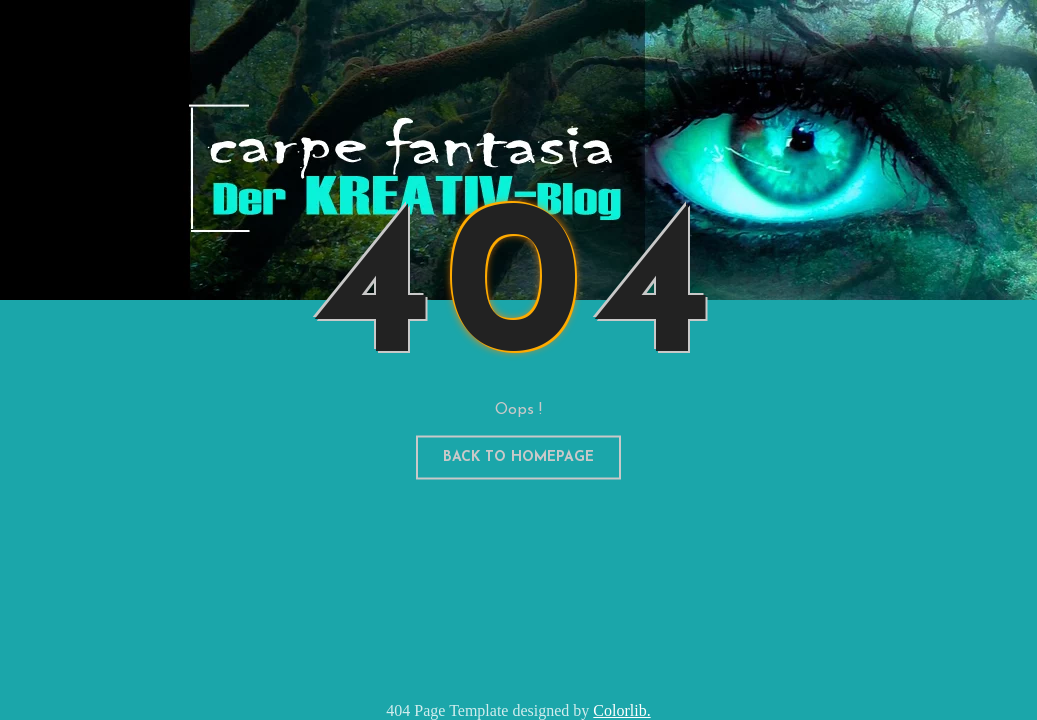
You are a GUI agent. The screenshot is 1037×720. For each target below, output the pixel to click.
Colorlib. (621, 710)
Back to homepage (518, 457)
